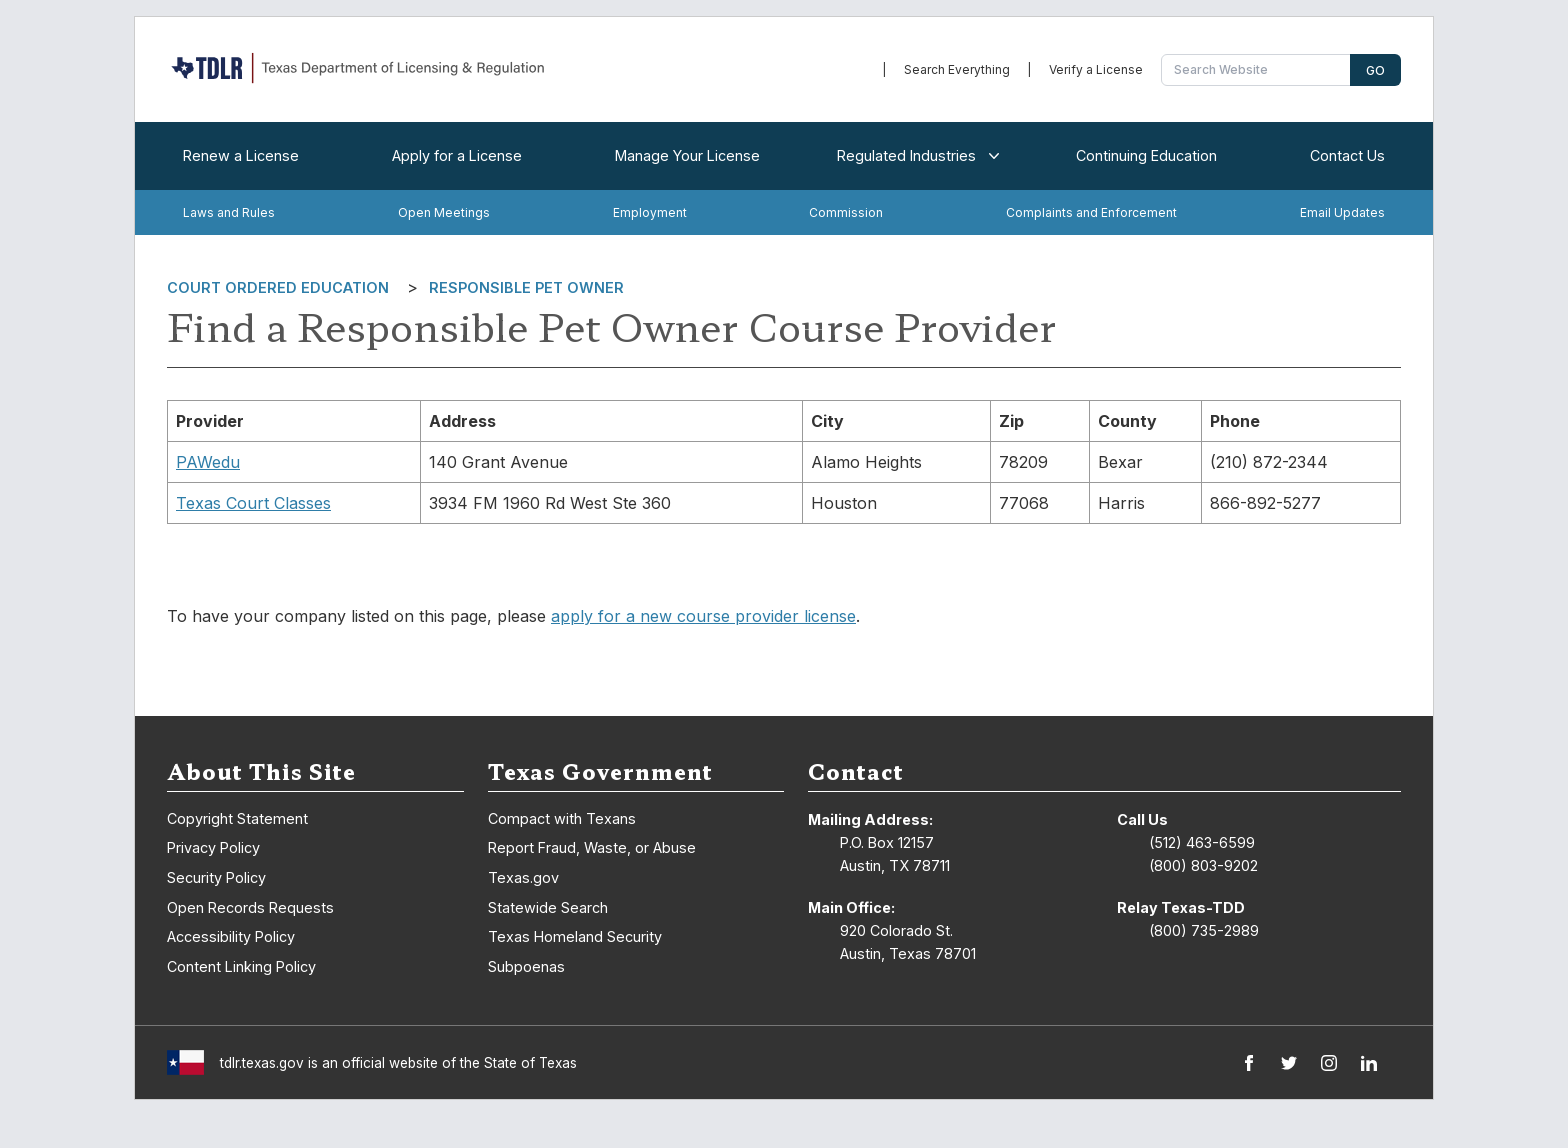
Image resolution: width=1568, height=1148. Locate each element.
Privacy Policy (213, 847)
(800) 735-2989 (1204, 930)
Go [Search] (1375, 70)
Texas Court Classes (253, 503)
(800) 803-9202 (1203, 865)
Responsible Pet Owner (526, 287)
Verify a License (1096, 69)
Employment (650, 212)
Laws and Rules (229, 212)
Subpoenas (526, 966)
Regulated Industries (914, 156)
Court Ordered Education (278, 287)
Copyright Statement (237, 818)
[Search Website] (1258, 70)
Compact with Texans (562, 818)
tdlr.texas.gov (262, 1063)
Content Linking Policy (241, 966)
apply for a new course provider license (703, 616)
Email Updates (1342, 212)
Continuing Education (1146, 155)
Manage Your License (687, 155)
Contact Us (1347, 155)
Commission (846, 212)
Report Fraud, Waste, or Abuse (592, 847)
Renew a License (241, 155)
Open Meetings (444, 212)
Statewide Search (548, 907)
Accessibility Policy (231, 936)
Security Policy (216, 877)
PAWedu (208, 462)
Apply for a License (457, 155)
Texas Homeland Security (575, 936)
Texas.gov (523, 877)
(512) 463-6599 (1202, 842)
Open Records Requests (250, 907)
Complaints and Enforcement (1091, 212)
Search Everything (957, 69)
